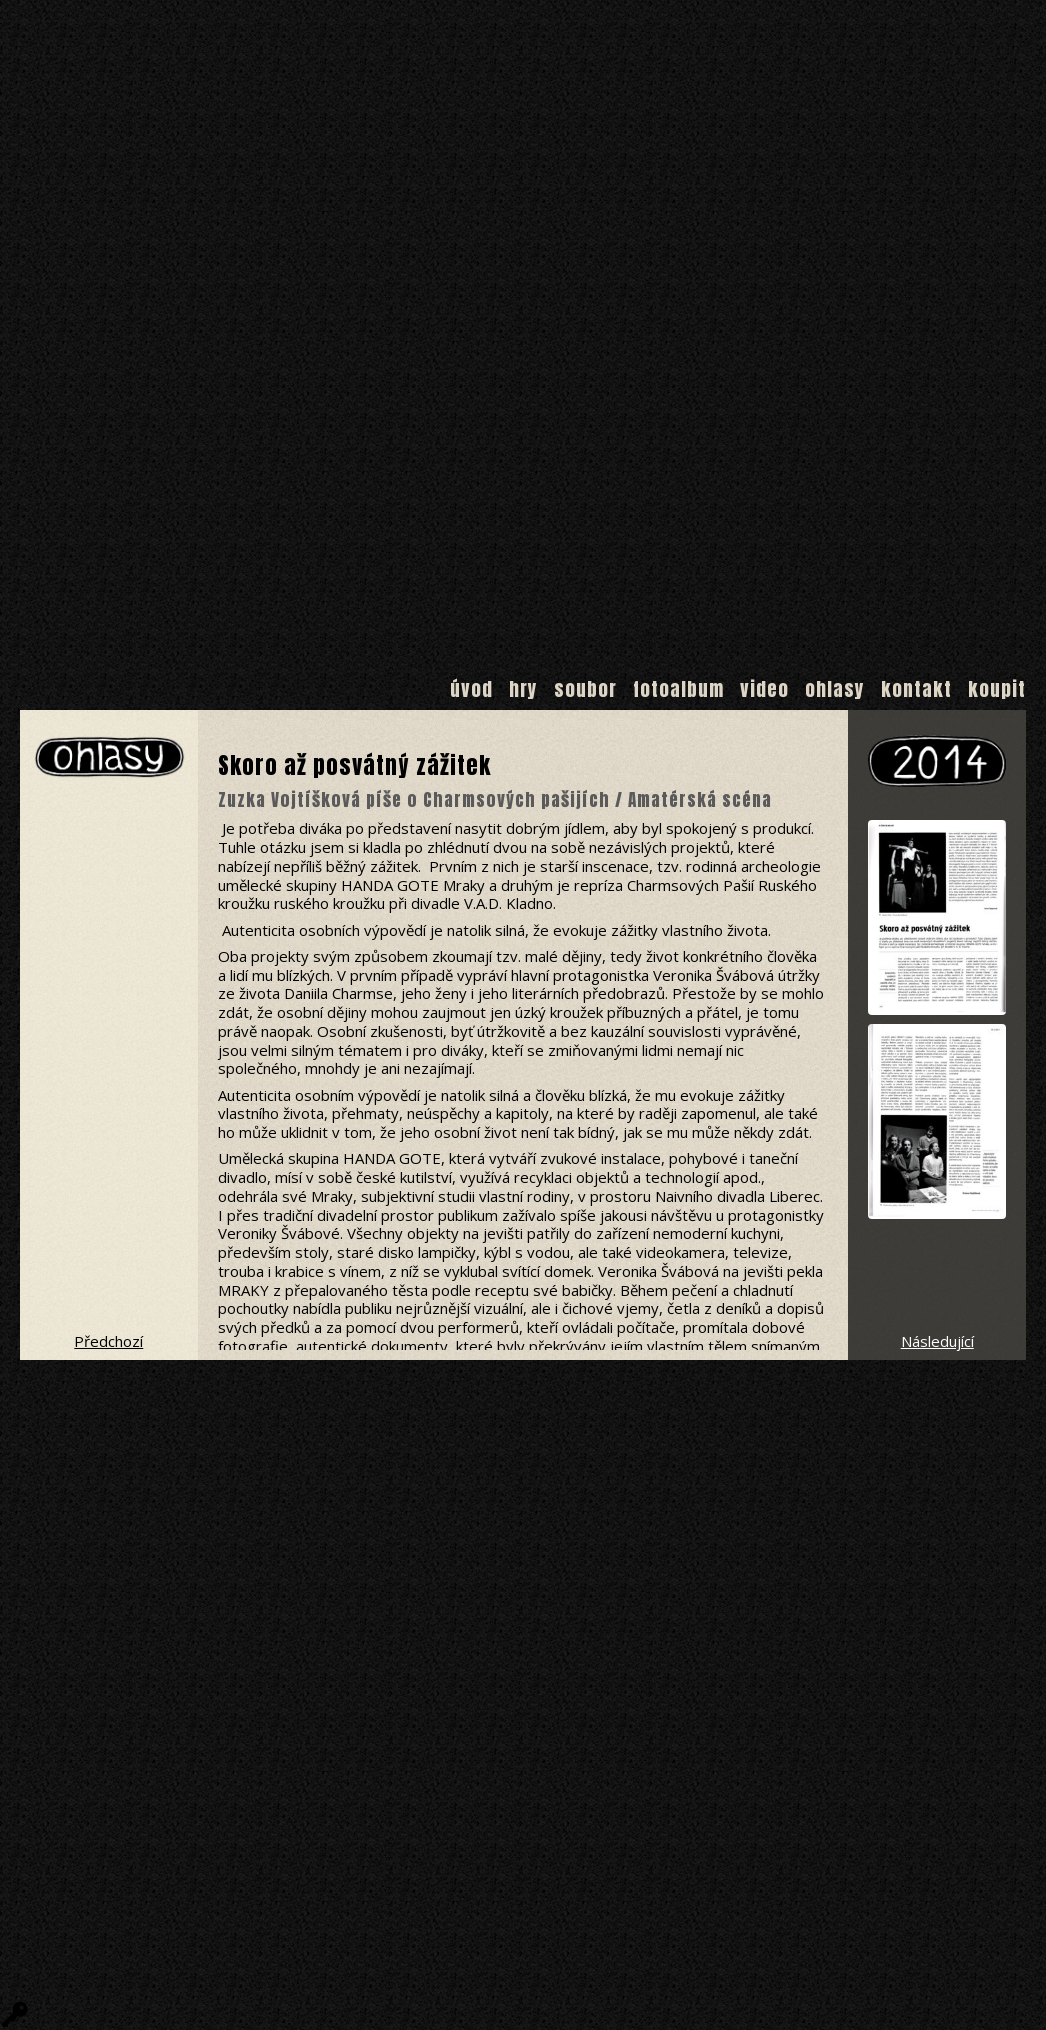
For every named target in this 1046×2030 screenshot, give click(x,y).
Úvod (471, 689)
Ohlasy (835, 689)
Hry (523, 689)
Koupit (997, 689)
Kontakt (916, 689)
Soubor (585, 689)
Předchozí (108, 1341)
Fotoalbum (678, 689)
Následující (937, 1341)
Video (764, 689)
